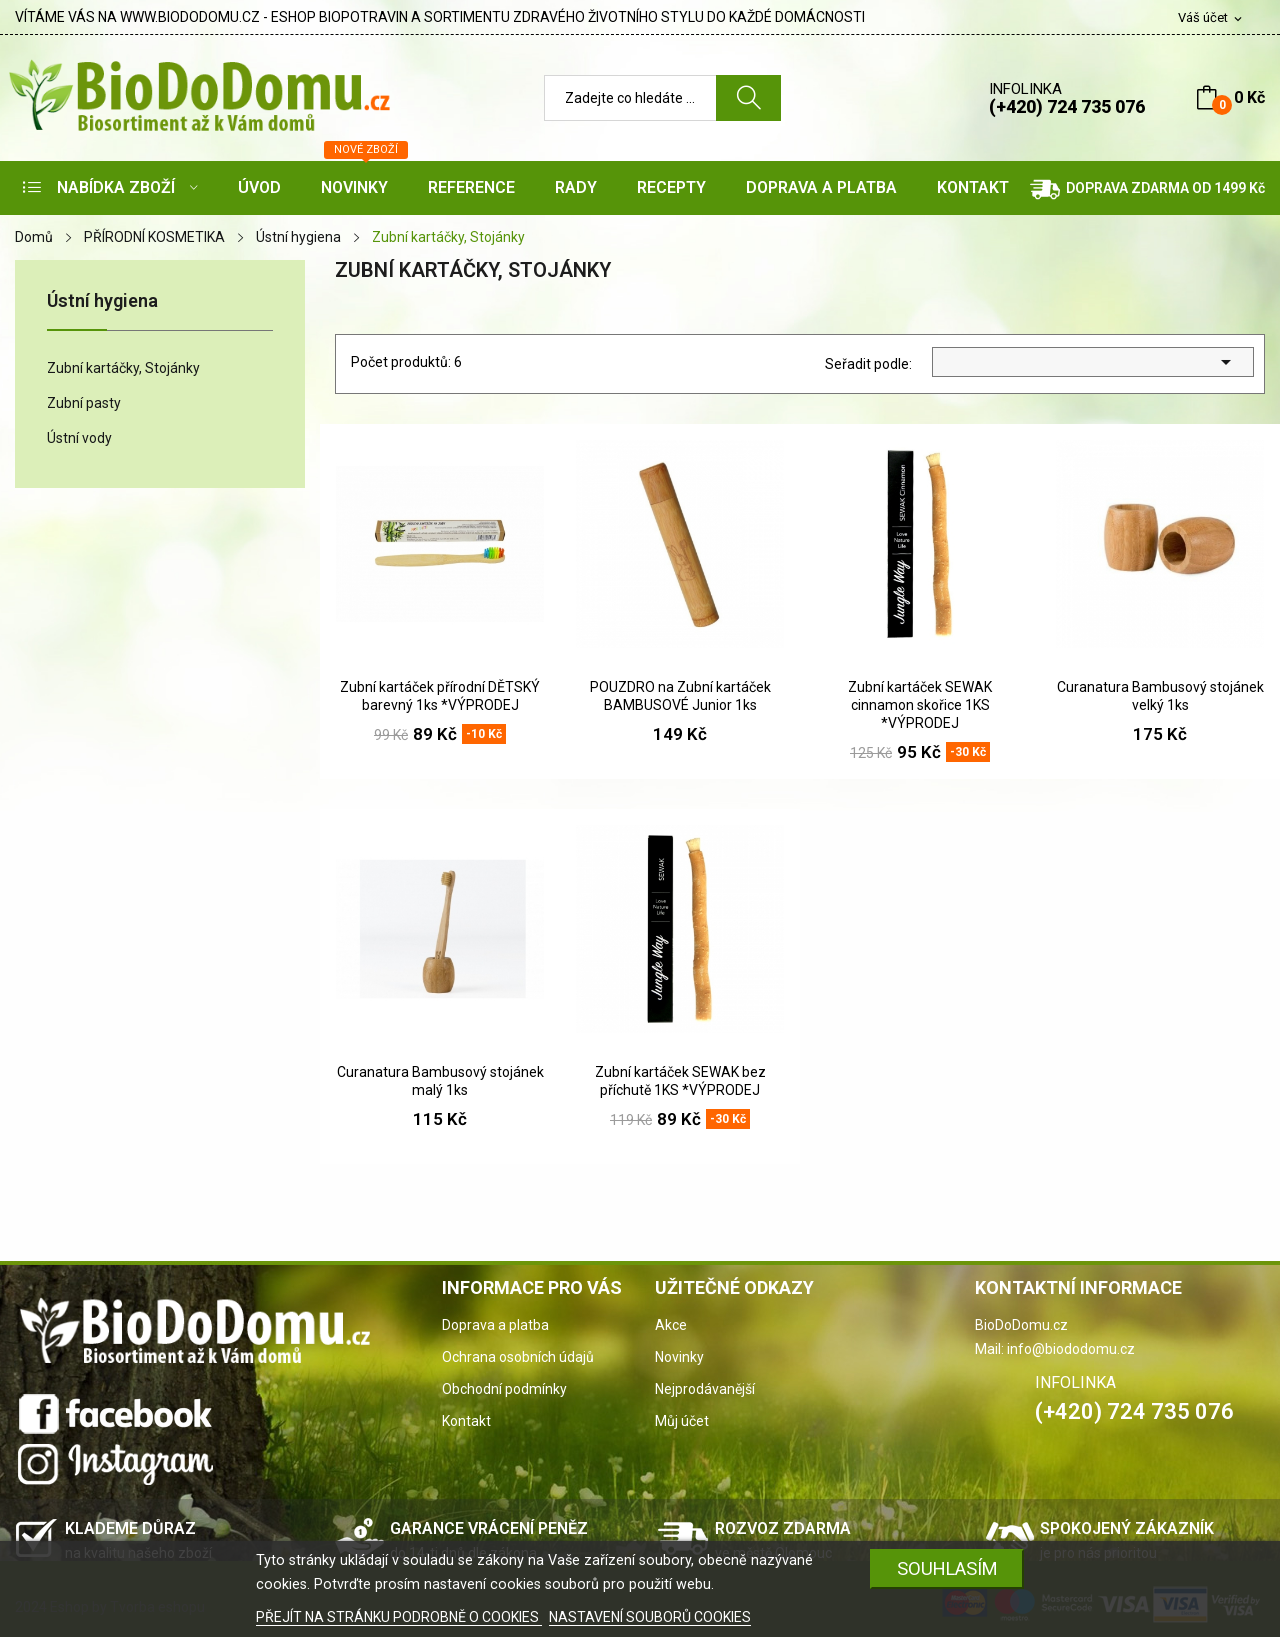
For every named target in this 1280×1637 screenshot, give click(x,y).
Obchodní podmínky (504, 1389)
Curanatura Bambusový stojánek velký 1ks (1160, 696)
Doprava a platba (495, 1325)
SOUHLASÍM (947, 1568)
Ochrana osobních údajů (518, 1357)
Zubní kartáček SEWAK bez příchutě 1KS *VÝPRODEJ (680, 1081)
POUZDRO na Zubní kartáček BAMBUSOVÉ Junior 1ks (680, 696)
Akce (671, 1325)
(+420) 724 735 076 (1067, 106)
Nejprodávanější (705, 1389)
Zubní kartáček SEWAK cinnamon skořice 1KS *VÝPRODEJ (920, 705)
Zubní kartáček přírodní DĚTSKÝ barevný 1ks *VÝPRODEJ (440, 696)
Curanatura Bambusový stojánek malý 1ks (440, 1081)
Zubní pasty (84, 403)
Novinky (679, 1357)
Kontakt (466, 1421)
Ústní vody (79, 438)
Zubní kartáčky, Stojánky (123, 368)
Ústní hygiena (102, 301)
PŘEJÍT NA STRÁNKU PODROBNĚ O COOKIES (399, 1617)
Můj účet (682, 1421)
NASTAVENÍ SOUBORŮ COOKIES (650, 1617)
